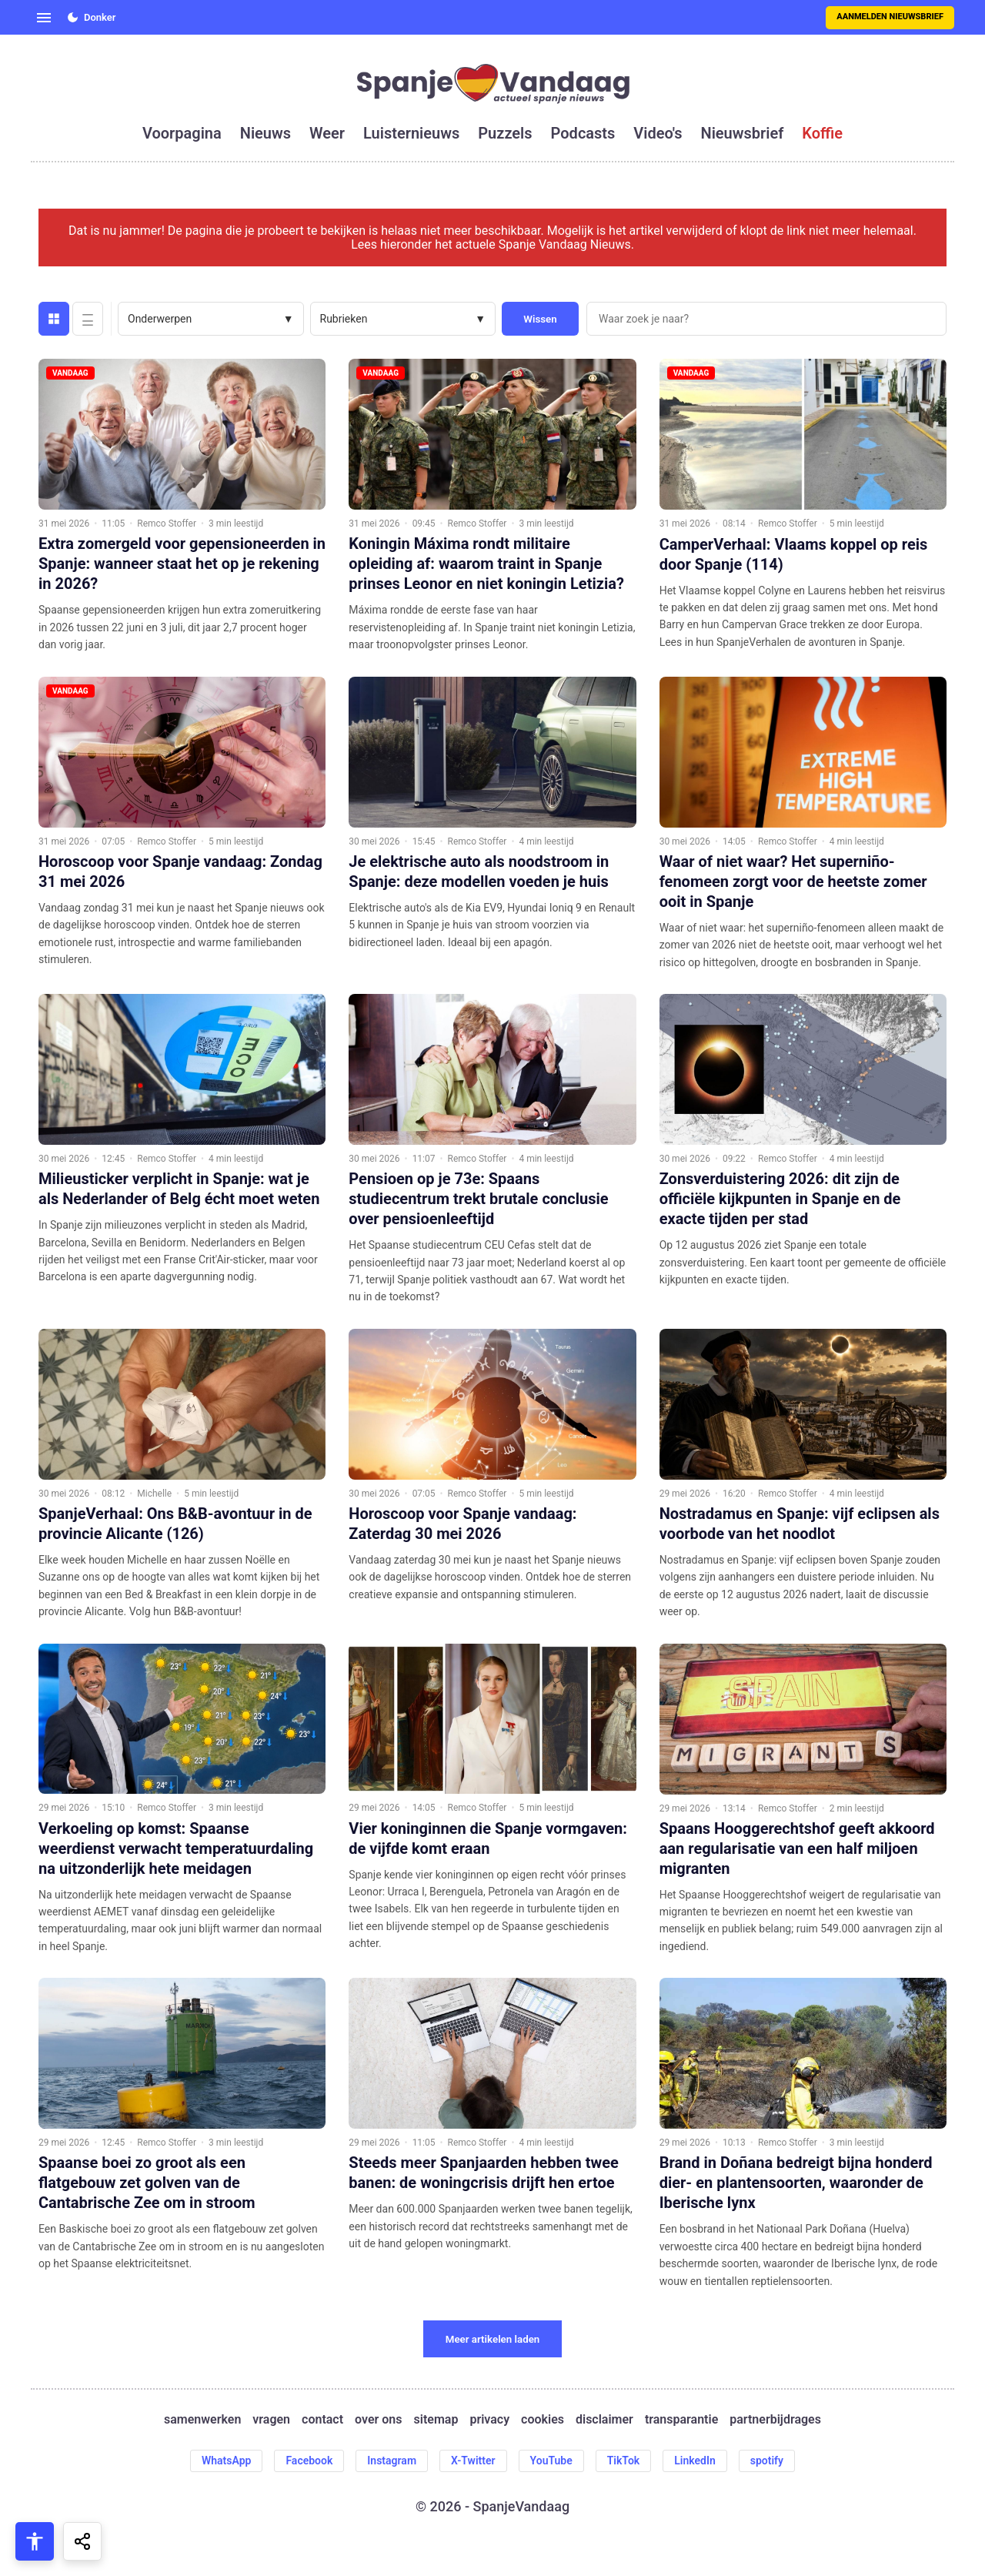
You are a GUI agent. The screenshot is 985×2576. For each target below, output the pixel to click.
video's (657, 133)
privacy (489, 2420)
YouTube (551, 2460)
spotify (766, 2460)
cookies (542, 2420)
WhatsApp (226, 2460)
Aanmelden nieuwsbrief (889, 17)
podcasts (583, 133)
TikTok (623, 2460)
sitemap (436, 2420)
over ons (378, 2420)
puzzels (505, 133)
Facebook (308, 2460)
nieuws (265, 133)
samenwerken (202, 2420)
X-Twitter (473, 2460)
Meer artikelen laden (493, 2339)
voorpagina (182, 133)
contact (322, 2420)
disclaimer (604, 2420)
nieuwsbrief (742, 133)
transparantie (681, 2420)
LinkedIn (695, 2460)
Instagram (391, 2460)
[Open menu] (44, 18)
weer (327, 133)
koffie (822, 133)
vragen (271, 2420)
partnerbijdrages (775, 2420)
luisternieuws (411, 133)
